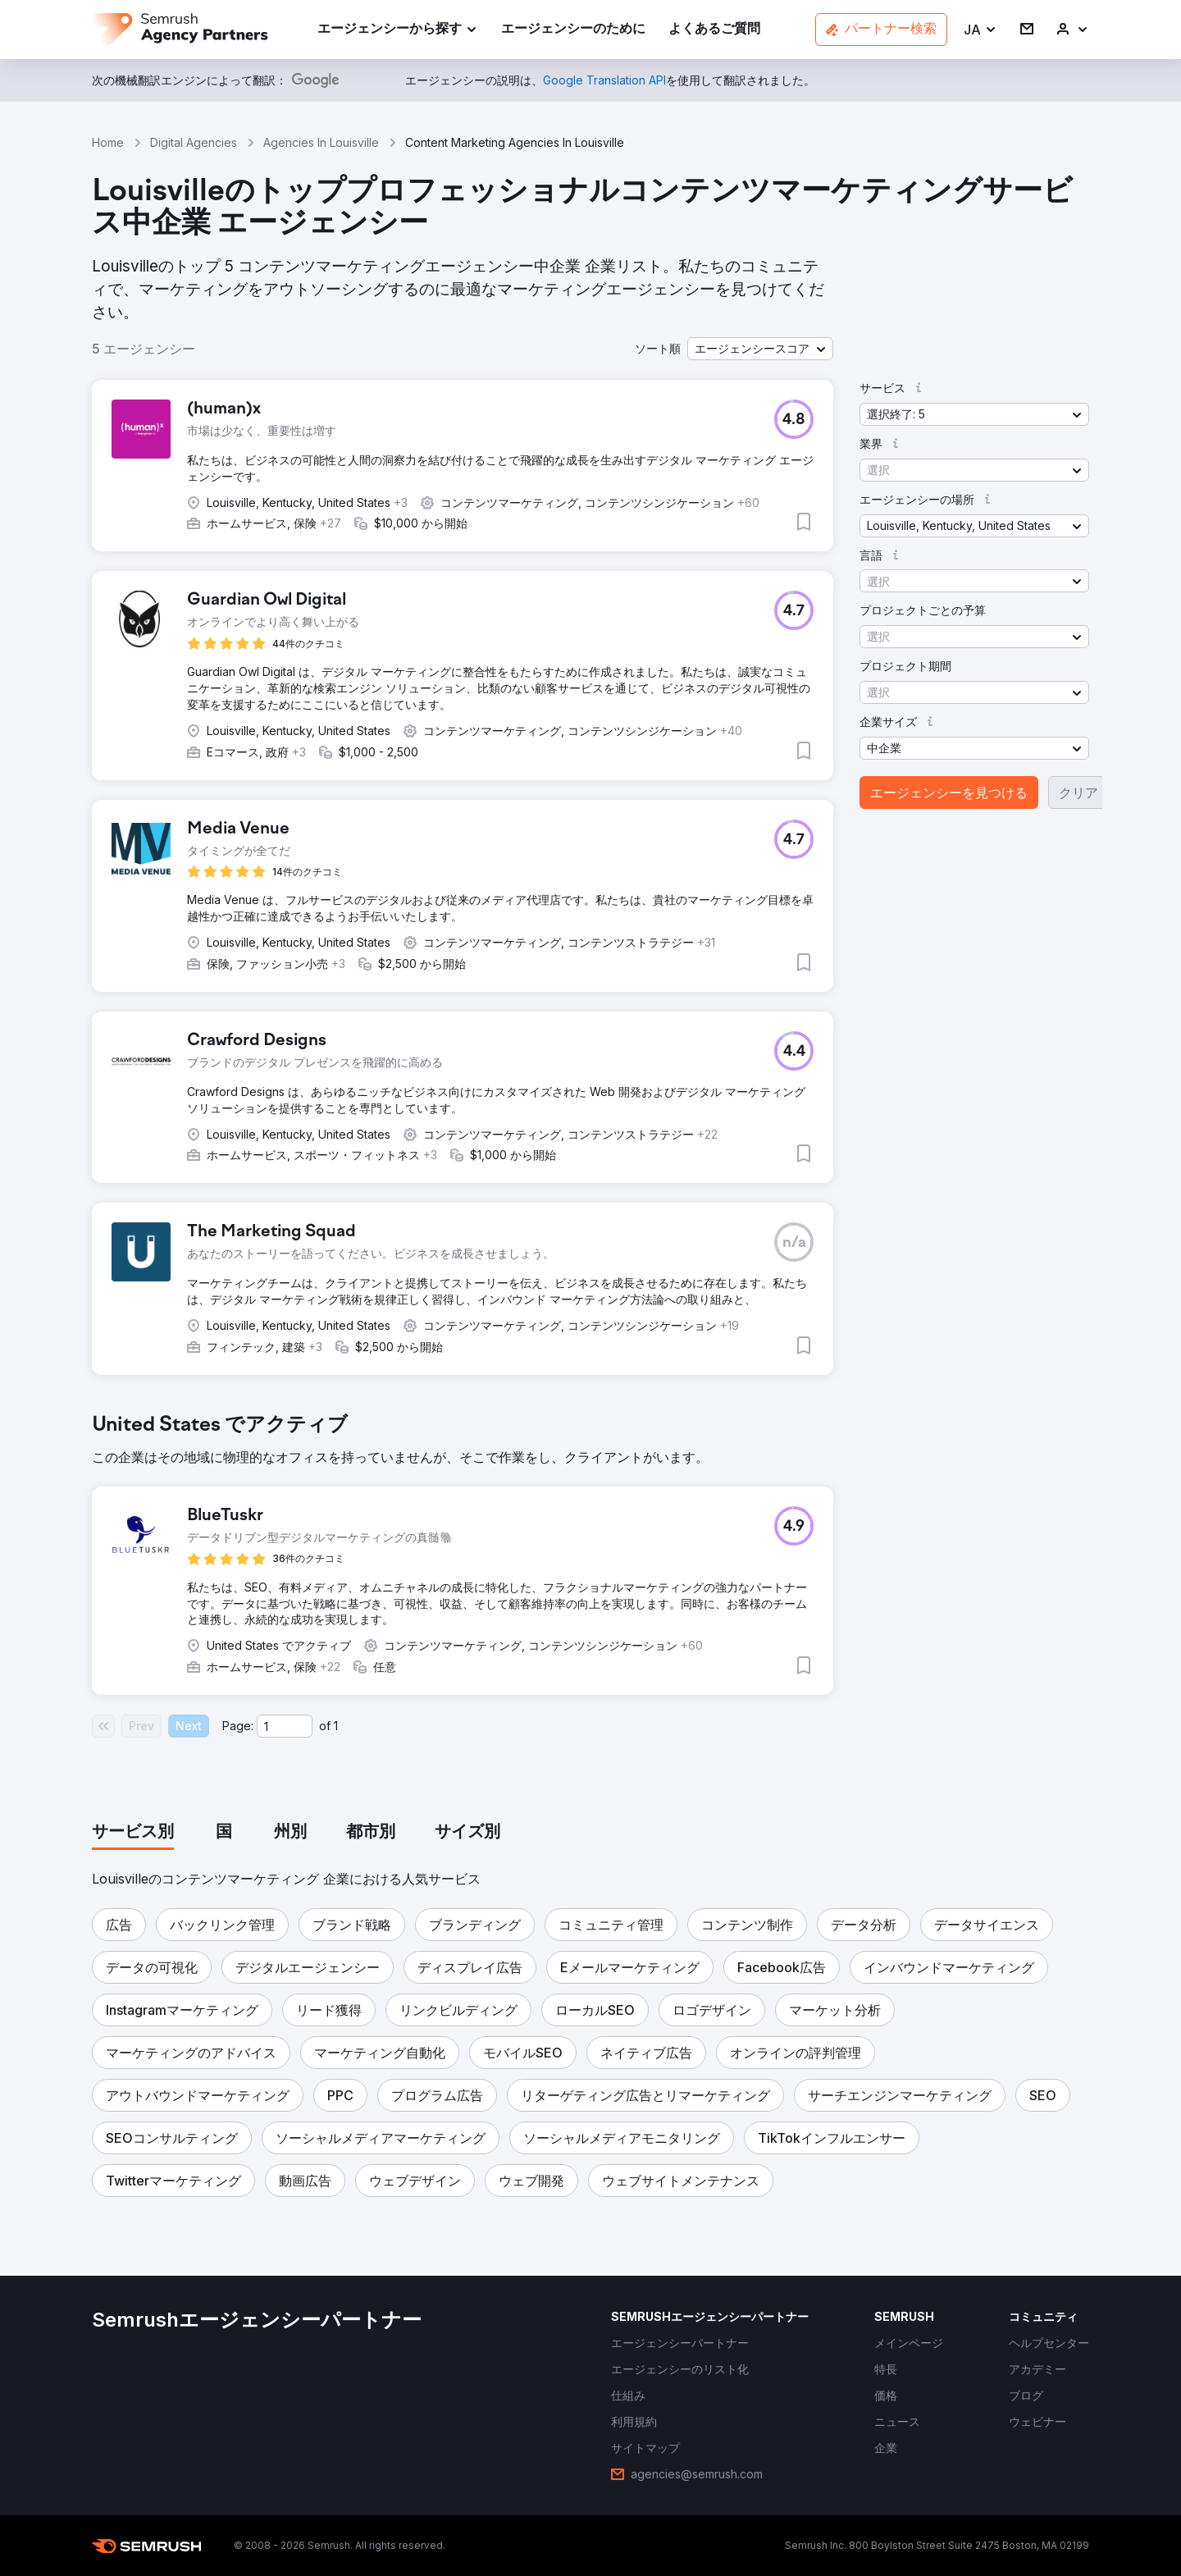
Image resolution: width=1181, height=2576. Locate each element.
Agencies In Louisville (321, 142)
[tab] (133, 1832)
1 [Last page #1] (336, 1726)
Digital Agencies (193, 142)
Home (108, 142)
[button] (980, 30)
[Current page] (285, 1726)
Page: (237, 1726)
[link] (573, 30)
